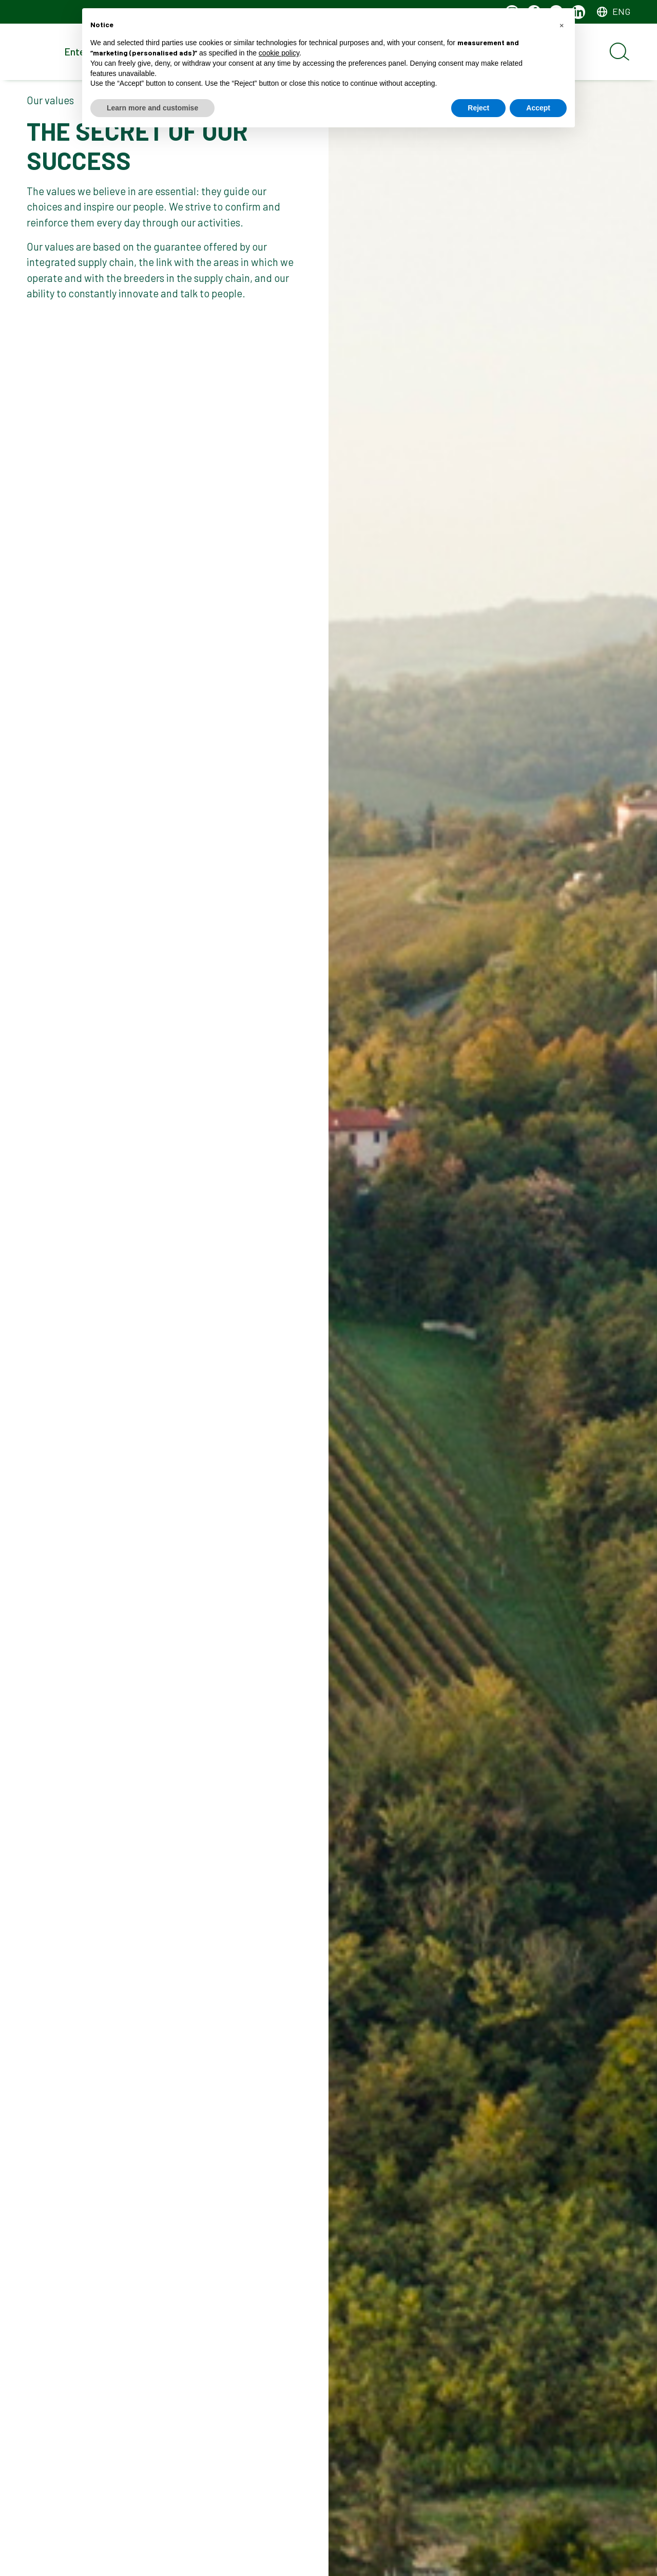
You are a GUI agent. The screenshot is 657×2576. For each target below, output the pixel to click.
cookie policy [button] (279, 53)
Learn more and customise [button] (152, 108)
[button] (561, 24)
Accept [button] (538, 108)
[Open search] (619, 52)
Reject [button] (478, 108)
